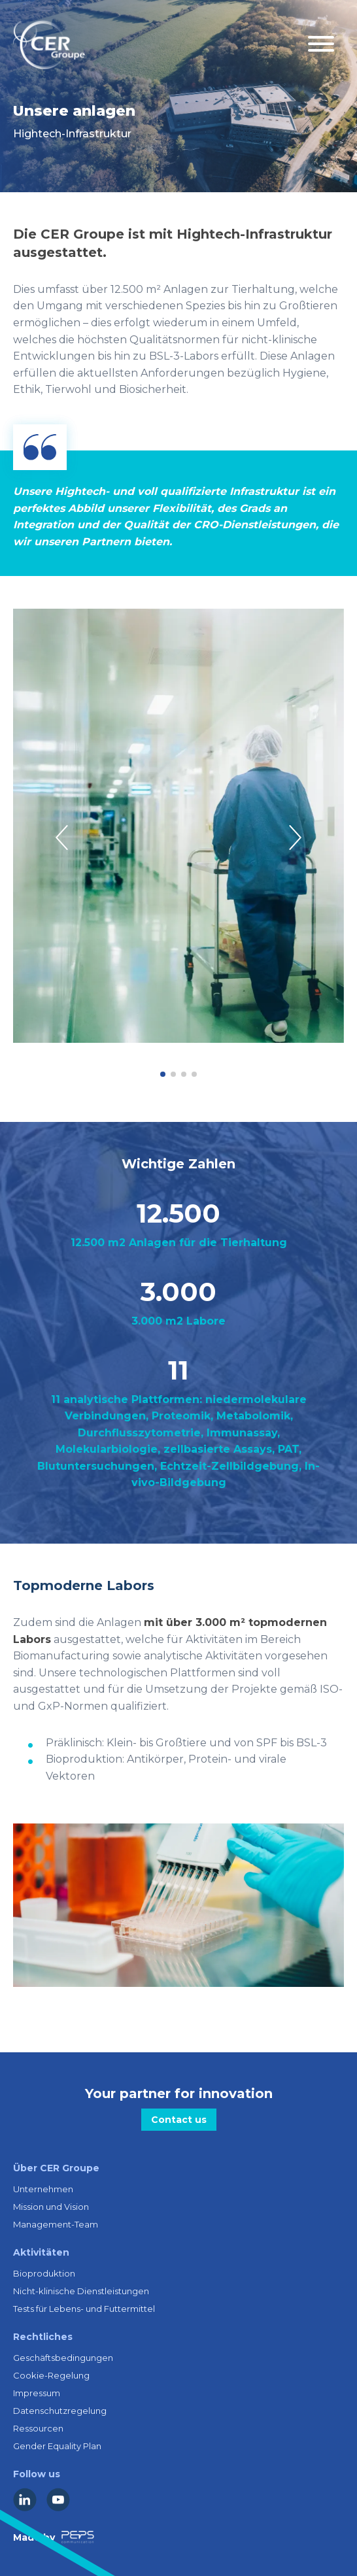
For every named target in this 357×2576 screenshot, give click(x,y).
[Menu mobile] (321, 44)
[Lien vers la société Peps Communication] (77, 2537)
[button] (162, 1074)
